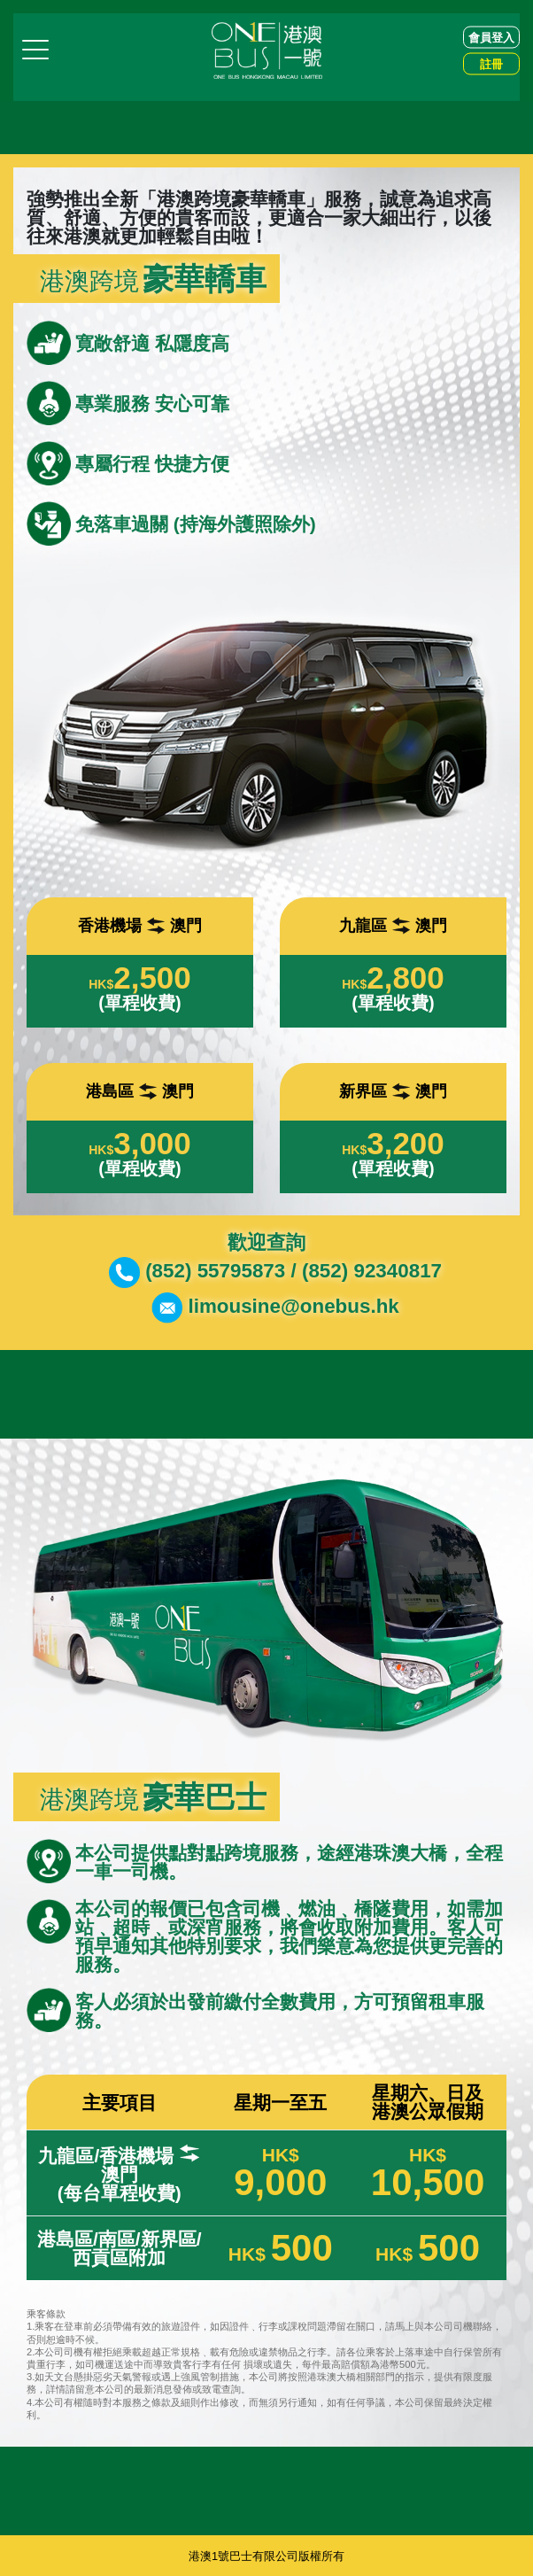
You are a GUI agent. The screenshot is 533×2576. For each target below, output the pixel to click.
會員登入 (491, 36)
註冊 (491, 63)
